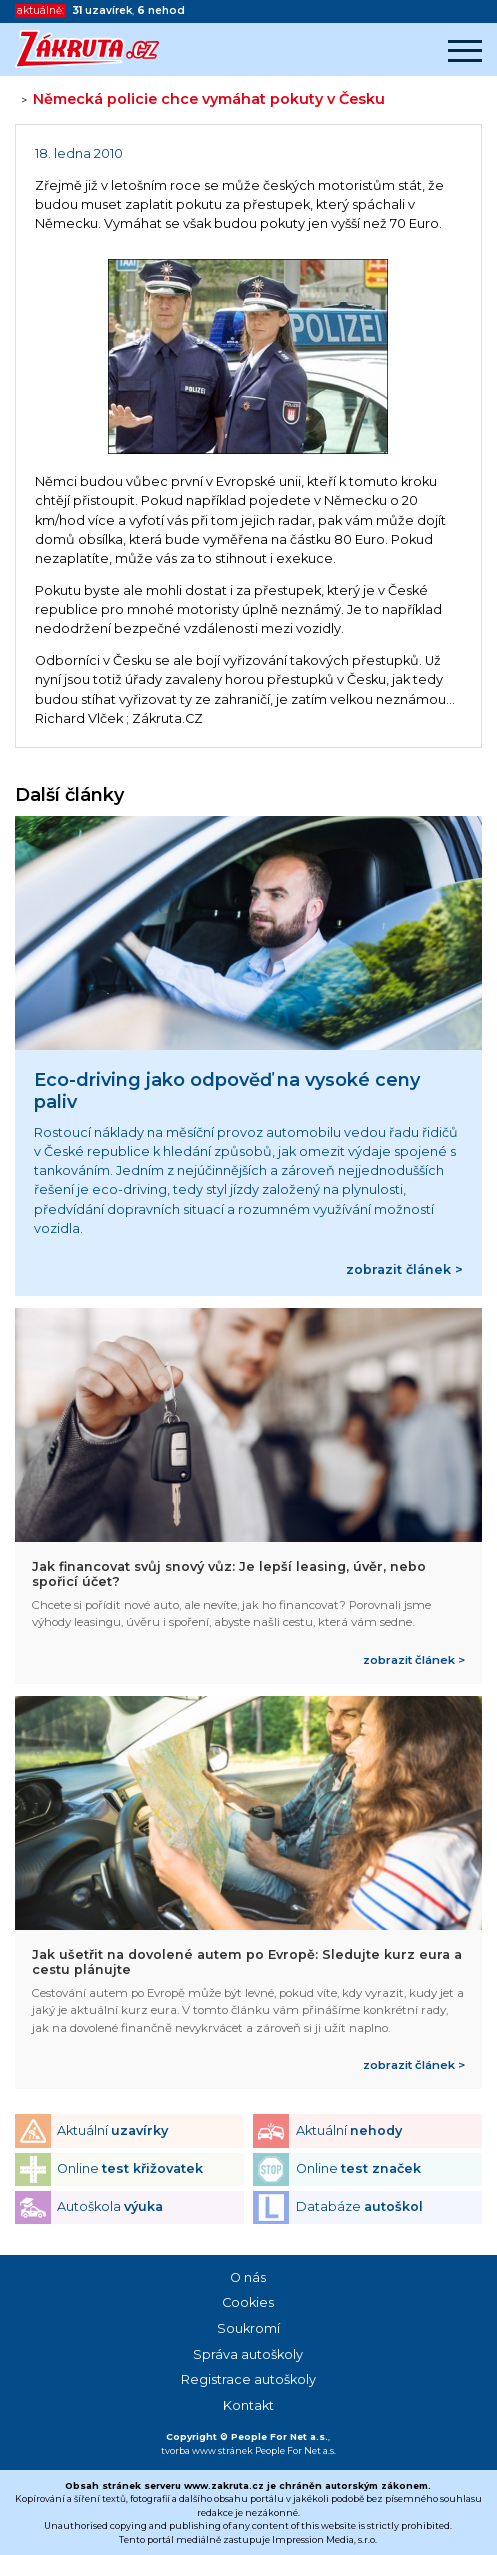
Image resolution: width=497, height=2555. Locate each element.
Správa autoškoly (248, 2354)
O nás (248, 2277)
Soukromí (248, 2328)
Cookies (248, 2302)
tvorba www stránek (207, 2450)
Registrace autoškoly (248, 2379)
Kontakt (248, 2405)
